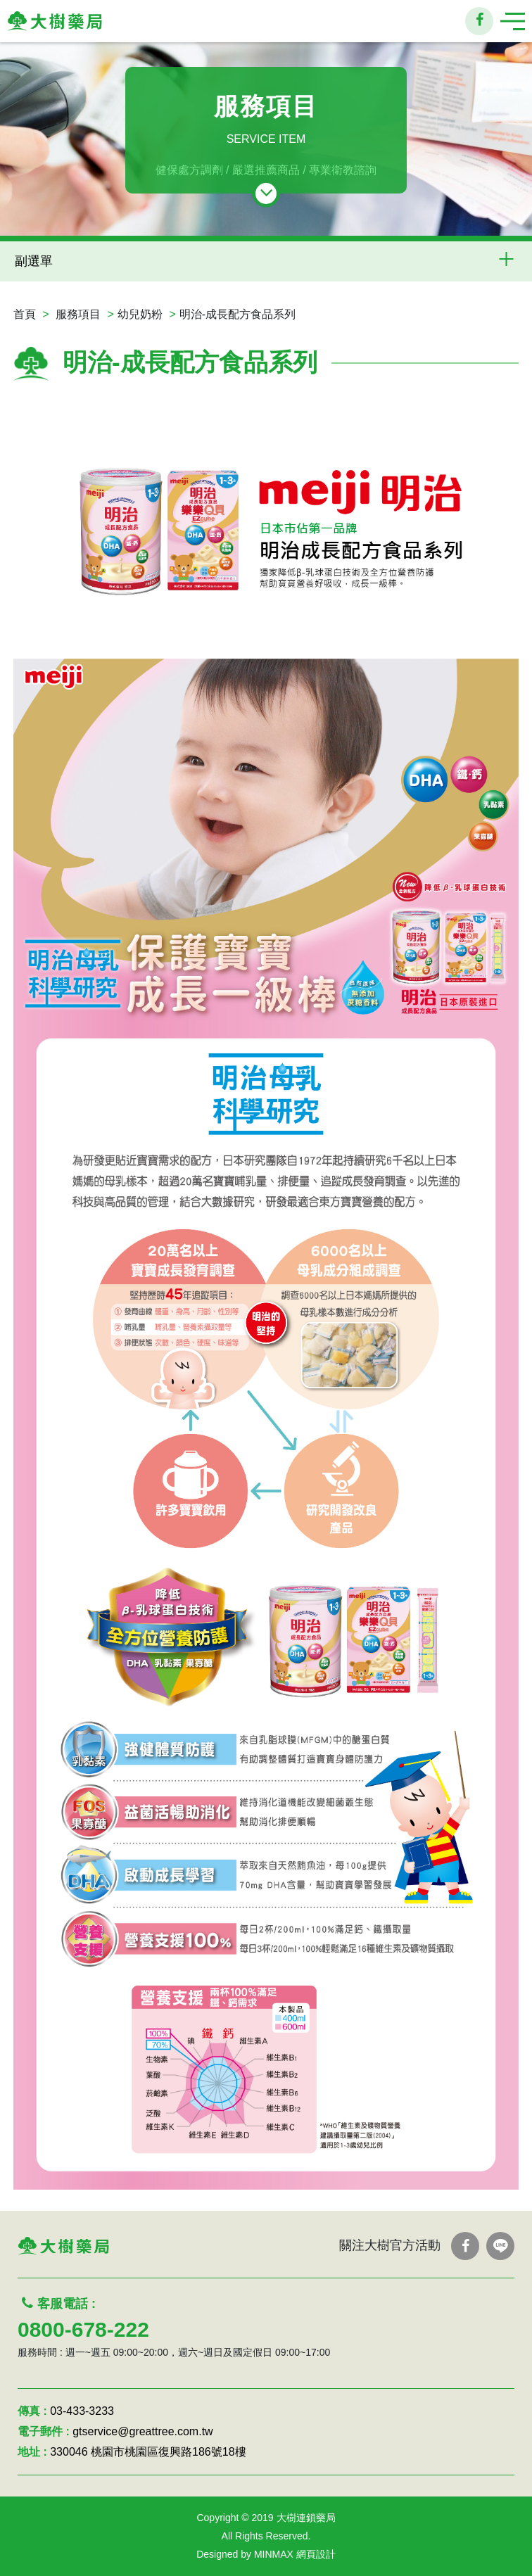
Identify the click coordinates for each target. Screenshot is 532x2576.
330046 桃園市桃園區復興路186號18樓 (148, 2452)
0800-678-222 (83, 2329)
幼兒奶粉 (140, 314)
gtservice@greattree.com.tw (142, 2431)
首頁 (24, 314)
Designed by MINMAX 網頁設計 (266, 2554)
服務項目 (78, 314)
